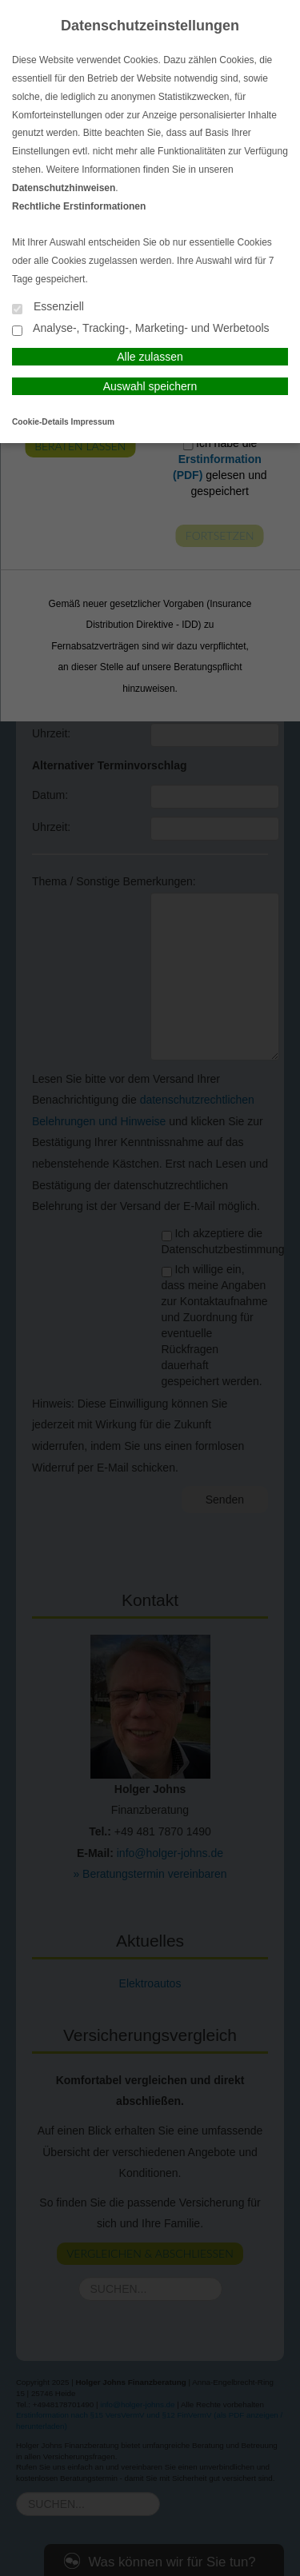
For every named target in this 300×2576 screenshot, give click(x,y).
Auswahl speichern (150, 386)
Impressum (92, 421)
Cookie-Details (40, 421)
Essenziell (48, 307)
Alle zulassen (150, 356)
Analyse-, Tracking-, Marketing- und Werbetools (141, 329)
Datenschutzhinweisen (63, 188)
